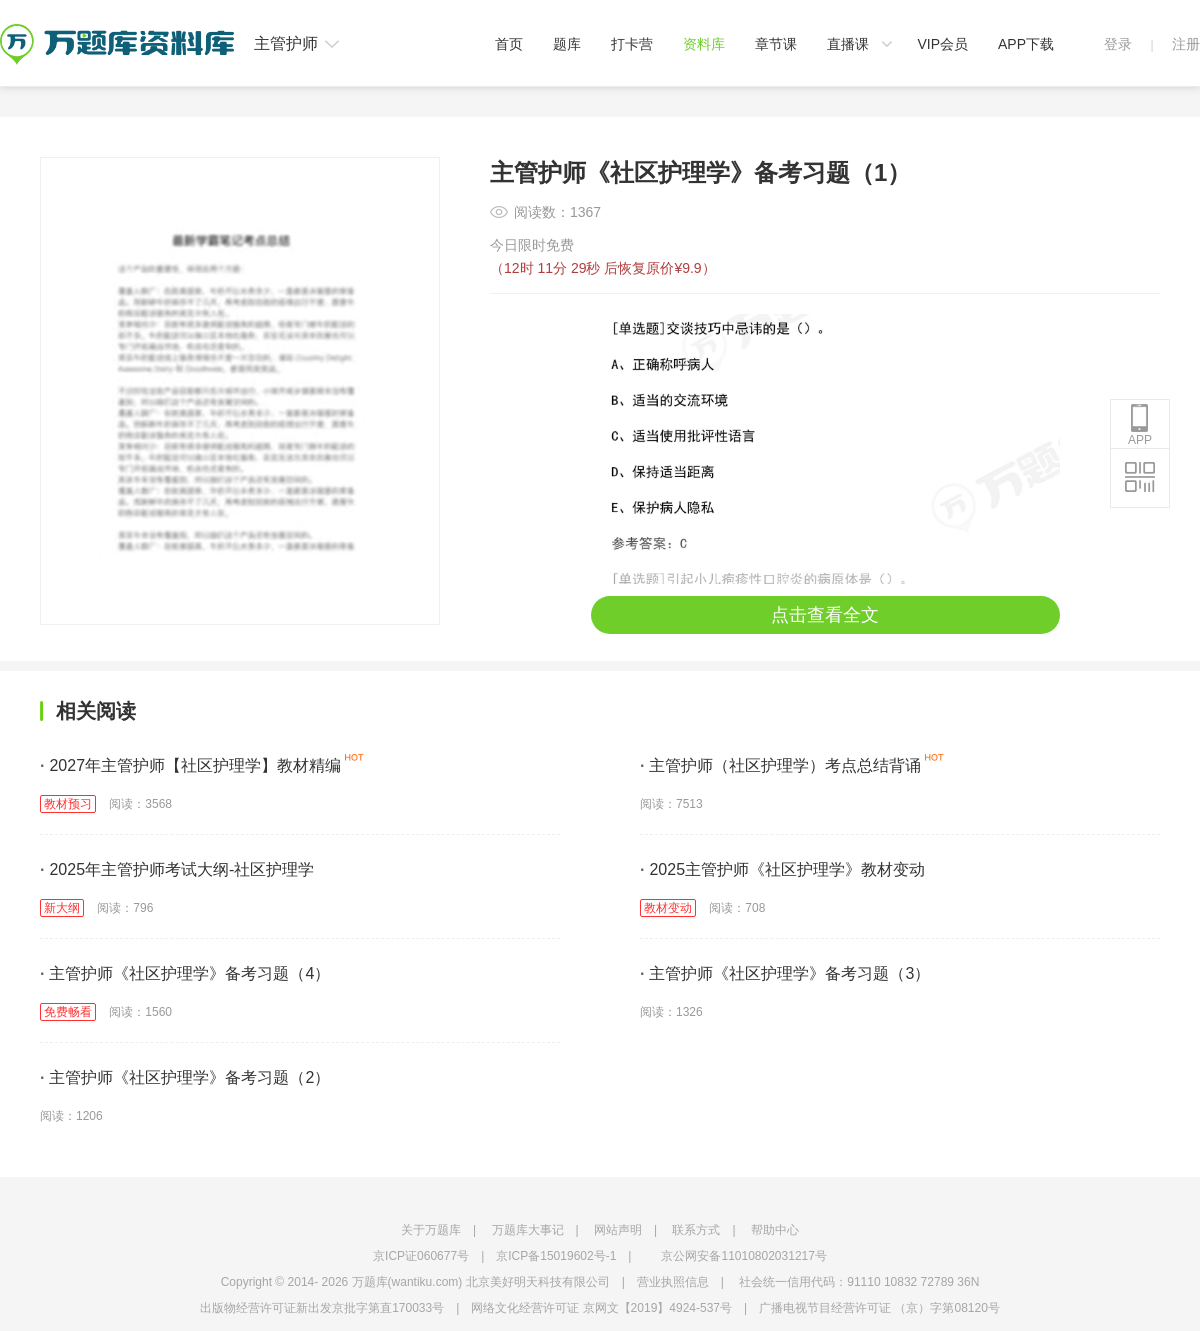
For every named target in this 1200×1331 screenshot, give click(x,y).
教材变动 (668, 908)
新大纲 (62, 908)
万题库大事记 (528, 1230)
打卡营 (632, 44)
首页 (509, 44)
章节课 (776, 44)
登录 (1118, 44)
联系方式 (696, 1230)
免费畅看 (68, 1012)
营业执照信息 (673, 1282)
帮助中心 (775, 1230)
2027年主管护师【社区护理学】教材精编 (190, 765)
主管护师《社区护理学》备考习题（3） (785, 973)
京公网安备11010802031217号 (743, 1256)
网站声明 (618, 1230)
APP (1140, 425)
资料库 (704, 44)
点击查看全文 (825, 615)
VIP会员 (942, 44)
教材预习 (68, 804)
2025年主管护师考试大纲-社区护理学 (177, 869)
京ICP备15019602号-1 (556, 1256)
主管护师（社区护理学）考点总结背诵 (780, 765)
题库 (567, 44)
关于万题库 (431, 1230)
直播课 (848, 44)
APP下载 (1026, 44)
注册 (1186, 44)
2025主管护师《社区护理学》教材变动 (782, 869)
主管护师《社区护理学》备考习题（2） (185, 1077)
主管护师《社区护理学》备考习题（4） (185, 973)
